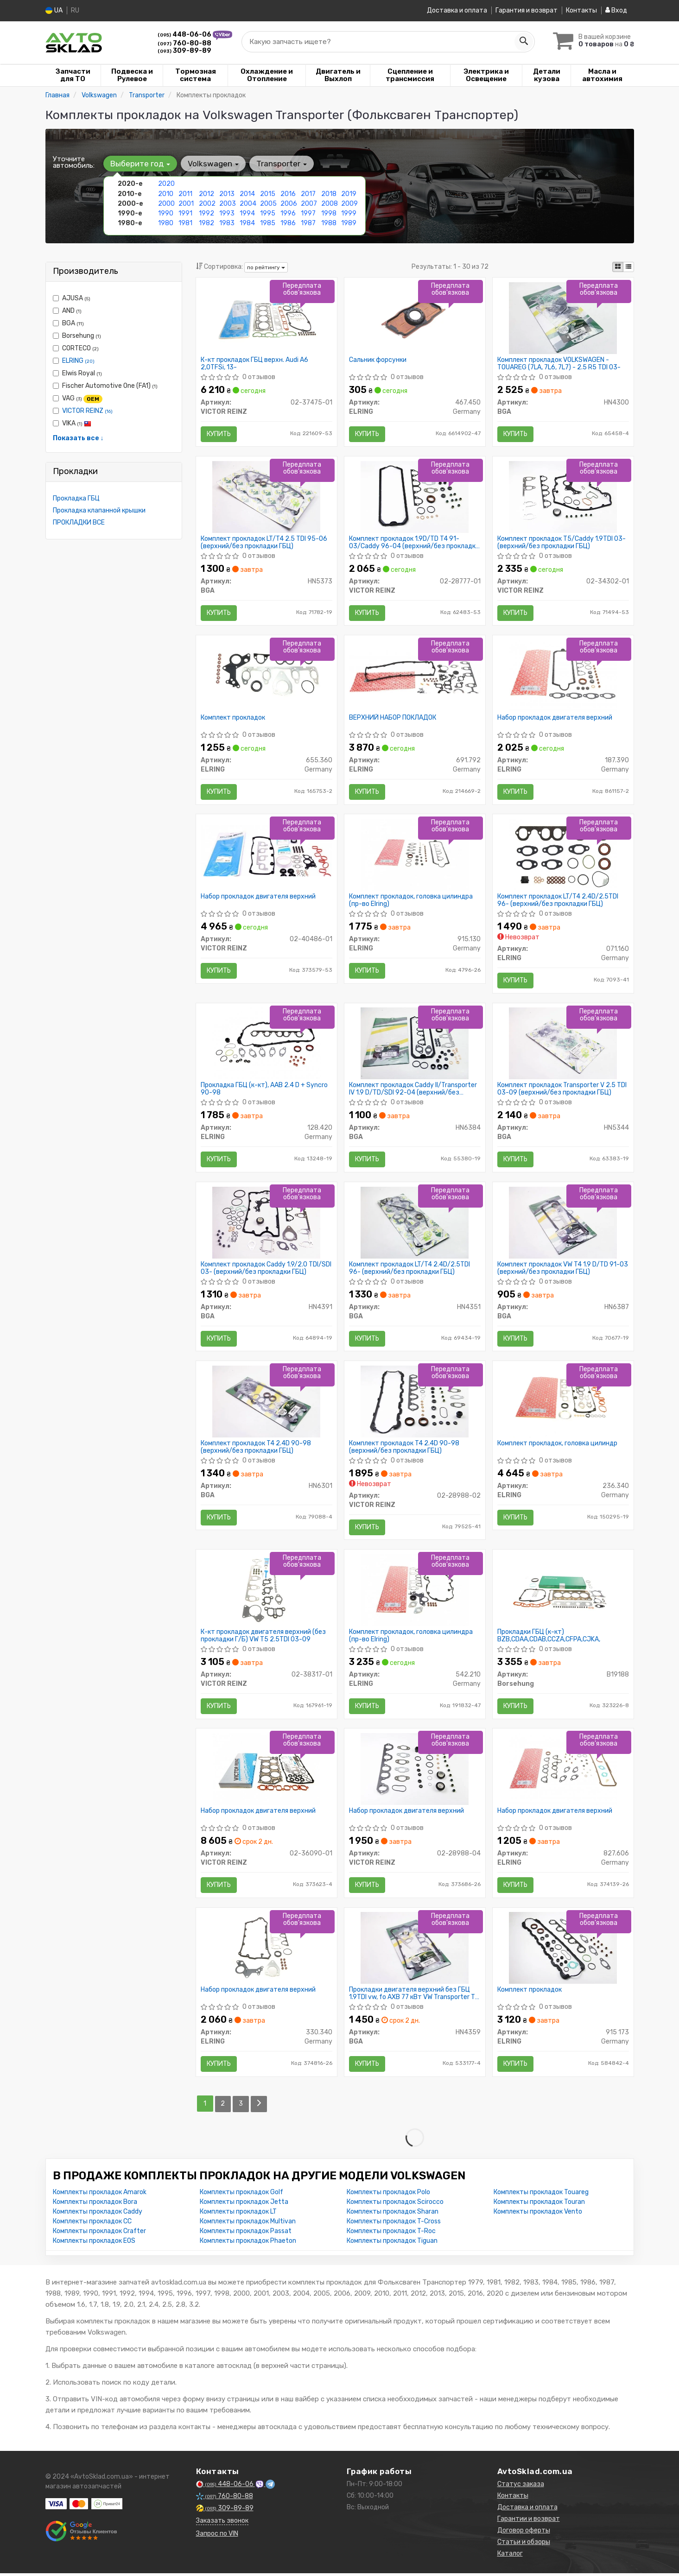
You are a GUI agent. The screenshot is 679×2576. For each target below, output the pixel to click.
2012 (206, 193)
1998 (328, 213)
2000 (166, 203)
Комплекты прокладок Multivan (248, 2224)
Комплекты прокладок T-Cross (394, 2224)
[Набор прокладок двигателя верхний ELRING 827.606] (563, 1771)
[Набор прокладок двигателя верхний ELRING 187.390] (563, 676)
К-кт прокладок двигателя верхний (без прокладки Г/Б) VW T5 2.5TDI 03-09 (263, 1638)
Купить (219, 433)
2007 (309, 203)
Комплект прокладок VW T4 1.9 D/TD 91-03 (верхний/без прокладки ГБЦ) (562, 1269)
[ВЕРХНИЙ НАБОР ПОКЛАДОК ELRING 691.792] (415, 672)
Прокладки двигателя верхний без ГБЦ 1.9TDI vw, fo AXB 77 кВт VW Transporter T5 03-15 (414, 1996)
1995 (267, 213)
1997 (308, 213)
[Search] (523, 41)
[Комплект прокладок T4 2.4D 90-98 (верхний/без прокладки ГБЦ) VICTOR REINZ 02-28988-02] (415, 1403)
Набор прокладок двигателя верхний (554, 718)
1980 (165, 223)
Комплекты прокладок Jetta (244, 2205)
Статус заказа (520, 2487)
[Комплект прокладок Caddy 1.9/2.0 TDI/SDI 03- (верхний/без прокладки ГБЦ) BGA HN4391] (266, 1224)
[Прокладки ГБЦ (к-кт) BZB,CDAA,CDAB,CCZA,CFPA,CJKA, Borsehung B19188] (563, 1592)
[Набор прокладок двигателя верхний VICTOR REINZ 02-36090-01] (266, 1771)
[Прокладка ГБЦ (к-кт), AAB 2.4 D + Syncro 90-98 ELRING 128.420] (266, 1044)
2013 (227, 193)
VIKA (72, 423)
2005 (268, 203)
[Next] (259, 2107)
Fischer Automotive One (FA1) (105, 386)
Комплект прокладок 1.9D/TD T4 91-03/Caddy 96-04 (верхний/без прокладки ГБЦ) (414, 542)
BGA (68, 323)
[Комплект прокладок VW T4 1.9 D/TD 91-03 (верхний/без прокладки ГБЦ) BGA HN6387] (563, 1224)
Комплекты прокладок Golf (241, 2195)
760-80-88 (184, 43)
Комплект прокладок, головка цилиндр (557, 1445)
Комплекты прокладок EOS (94, 2243)
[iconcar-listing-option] (628, 267)
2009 (349, 203)
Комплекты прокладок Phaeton (248, 2243)
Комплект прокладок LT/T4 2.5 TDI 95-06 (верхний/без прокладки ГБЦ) (264, 542)
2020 (166, 184)
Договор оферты (523, 2533)
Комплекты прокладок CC (92, 2224)
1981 (185, 223)
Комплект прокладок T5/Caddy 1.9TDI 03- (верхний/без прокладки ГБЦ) (561, 542)
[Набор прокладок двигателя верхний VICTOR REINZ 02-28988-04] (415, 1771)
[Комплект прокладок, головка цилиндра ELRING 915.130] (415, 855)
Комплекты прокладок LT (238, 2214)
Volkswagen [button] (213, 163)
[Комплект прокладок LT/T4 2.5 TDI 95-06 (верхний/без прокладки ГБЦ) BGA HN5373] (266, 496)
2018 (328, 193)
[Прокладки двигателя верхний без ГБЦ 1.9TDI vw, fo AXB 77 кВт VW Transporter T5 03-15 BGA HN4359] (415, 1951)
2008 (329, 203)
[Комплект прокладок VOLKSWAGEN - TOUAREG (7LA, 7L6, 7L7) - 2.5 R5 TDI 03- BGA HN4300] (563, 317)
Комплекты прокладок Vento (538, 2214)
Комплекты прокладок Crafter (99, 2234)
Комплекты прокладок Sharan (392, 2214)
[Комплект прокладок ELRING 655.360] (266, 676)
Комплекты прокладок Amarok (99, 2195)
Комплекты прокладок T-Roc (391, 2234)
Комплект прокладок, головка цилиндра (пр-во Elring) (411, 901)
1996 (288, 213)
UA (54, 10)
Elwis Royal (77, 373)
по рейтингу (266, 267)
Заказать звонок (222, 2523)
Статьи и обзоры (523, 2545)
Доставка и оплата (457, 10)
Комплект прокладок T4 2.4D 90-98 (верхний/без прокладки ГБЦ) (256, 1449)
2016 (288, 193)
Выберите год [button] (140, 163)
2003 (227, 203)
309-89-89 (184, 50)
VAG (77, 398)
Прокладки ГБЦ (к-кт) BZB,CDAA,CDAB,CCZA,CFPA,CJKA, (548, 1638)
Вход (616, 10)
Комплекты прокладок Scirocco (395, 2205)
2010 (165, 193)
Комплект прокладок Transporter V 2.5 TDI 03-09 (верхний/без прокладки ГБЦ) (562, 1090)
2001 (186, 203)
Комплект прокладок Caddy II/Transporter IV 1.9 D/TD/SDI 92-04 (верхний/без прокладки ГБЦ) (413, 1090)
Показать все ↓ (78, 438)
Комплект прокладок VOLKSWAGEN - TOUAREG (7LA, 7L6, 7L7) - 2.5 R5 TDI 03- (559, 363)
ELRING (78, 361)
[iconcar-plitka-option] (617, 267)
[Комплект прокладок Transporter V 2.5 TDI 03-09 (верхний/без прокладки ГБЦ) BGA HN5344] (563, 1044)
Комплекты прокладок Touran (539, 2205)
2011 (185, 193)
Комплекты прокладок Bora (95, 2205)
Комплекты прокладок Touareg (541, 2195)
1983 (227, 223)
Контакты (581, 10)
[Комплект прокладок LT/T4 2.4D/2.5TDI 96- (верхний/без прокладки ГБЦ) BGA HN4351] (415, 1224)
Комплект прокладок (233, 718)
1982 (206, 223)
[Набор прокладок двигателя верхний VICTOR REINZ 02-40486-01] (266, 851)
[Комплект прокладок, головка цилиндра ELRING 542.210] (415, 1592)
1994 (247, 213)
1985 (267, 223)
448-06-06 (185, 34)
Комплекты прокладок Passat (246, 2234)
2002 (207, 203)
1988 (328, 223)
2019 (348, 193)
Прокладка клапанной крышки (99, 510)
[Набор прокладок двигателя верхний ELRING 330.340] (266, 1951)
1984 (247, 223)
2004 (248, 203)
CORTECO (76, 348)
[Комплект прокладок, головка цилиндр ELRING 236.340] (563, 1403)
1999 (348, 213)
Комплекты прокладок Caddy (97, 2214)
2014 (247, 193)
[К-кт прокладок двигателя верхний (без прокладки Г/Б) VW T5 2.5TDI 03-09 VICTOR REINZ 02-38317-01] (266, 1592)
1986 (288, 223)
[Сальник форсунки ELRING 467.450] (415, 317)
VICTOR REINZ (87, 411)
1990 (165, 213)
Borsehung (77, 336)
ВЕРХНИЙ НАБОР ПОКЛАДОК (392, 718)
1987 (308, 223)
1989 (348, 223)
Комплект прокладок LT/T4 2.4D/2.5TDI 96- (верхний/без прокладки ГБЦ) (557, 901)
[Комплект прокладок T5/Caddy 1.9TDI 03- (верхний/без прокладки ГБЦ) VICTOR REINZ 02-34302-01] (563, 496)
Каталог (510, 2556)
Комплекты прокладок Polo (388, 2195)
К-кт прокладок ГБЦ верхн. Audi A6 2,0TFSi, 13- (254, 363)
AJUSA (71, 298)
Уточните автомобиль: (74, 162)
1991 (185, 213)
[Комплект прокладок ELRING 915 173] (563, 1951)
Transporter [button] (281, 163)
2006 (288, 203)
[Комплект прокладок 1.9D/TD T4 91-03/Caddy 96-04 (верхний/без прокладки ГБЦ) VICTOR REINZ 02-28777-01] (415, 496)
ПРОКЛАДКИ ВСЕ (79, 522)
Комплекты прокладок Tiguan (392, 2243)
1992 (206, 213)
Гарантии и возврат (528, 2521)
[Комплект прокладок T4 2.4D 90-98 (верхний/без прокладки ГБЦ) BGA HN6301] (266, 1403)
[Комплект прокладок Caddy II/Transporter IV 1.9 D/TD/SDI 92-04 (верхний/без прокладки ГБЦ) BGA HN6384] (415, 1044)
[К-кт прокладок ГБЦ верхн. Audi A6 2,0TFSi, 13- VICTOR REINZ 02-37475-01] (266, 317)
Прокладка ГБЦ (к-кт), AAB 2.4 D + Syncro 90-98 (264, 1090)
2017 (308, 193)
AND (67, 311)
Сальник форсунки (377, 359)
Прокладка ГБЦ (76, 498)
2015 (267, 193)
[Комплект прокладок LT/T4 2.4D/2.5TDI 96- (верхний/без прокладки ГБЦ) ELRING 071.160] (563, 855)
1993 (227, 213)
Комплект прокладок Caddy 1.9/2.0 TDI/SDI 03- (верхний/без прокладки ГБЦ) (266, 1269)
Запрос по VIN (217, 2536)
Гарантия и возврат (526, 10)
